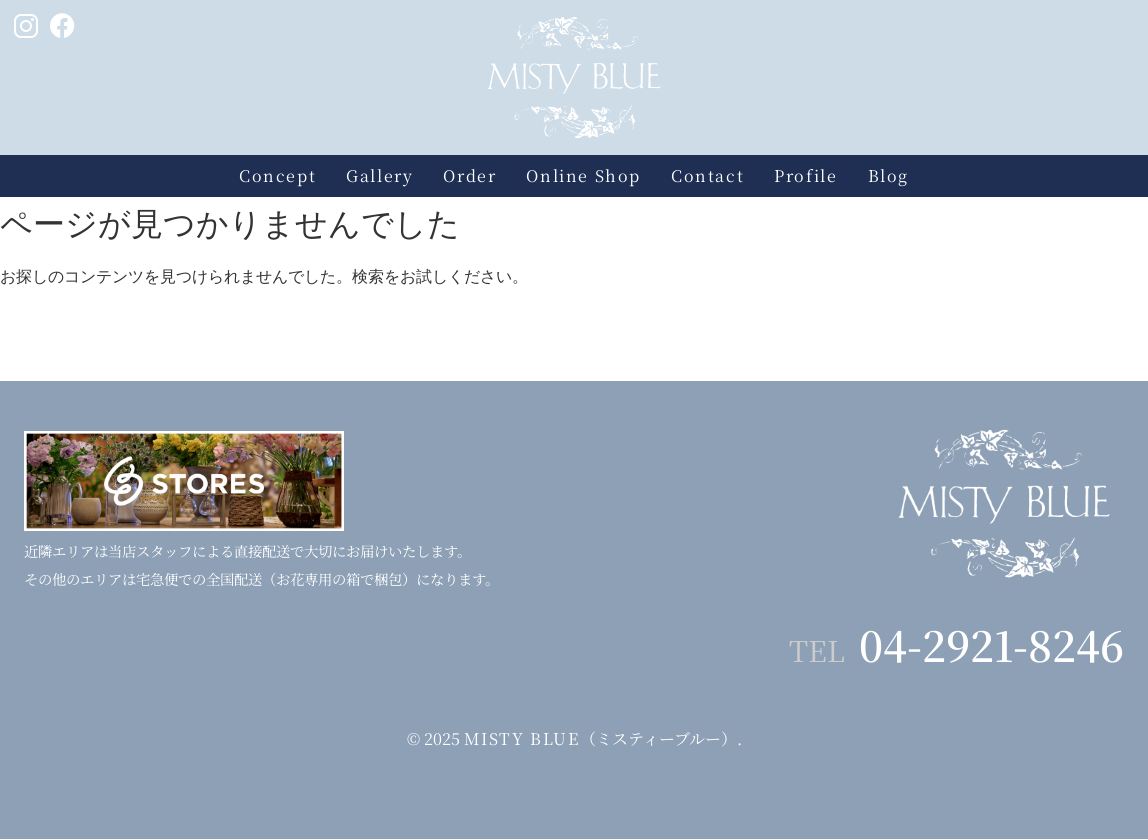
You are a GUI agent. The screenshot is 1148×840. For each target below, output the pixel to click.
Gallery (379, 175)
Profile (805, 175)
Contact (707, 175)
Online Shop (583, 175)
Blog (888, 175)
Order (469, 175)
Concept (277, 175)
